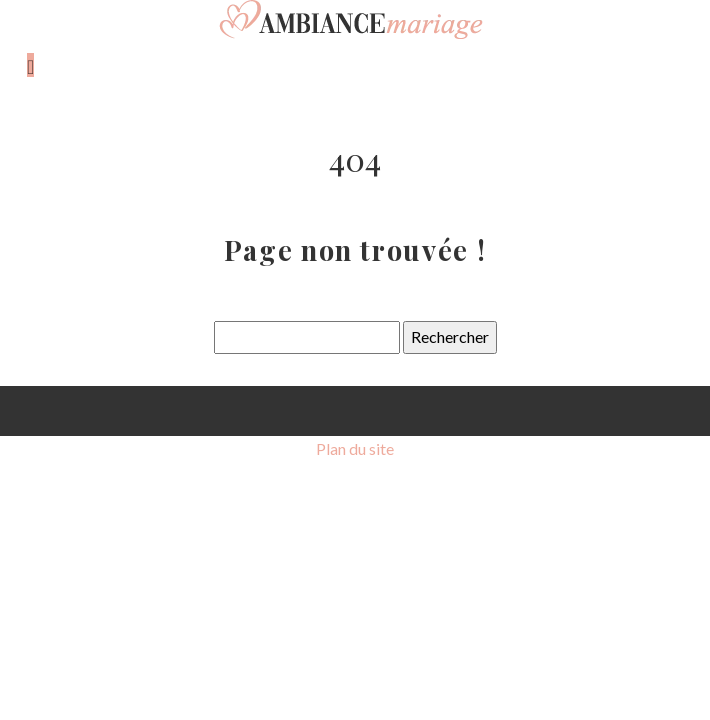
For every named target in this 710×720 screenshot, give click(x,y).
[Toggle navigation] (30, 65)
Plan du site (355, 448)
